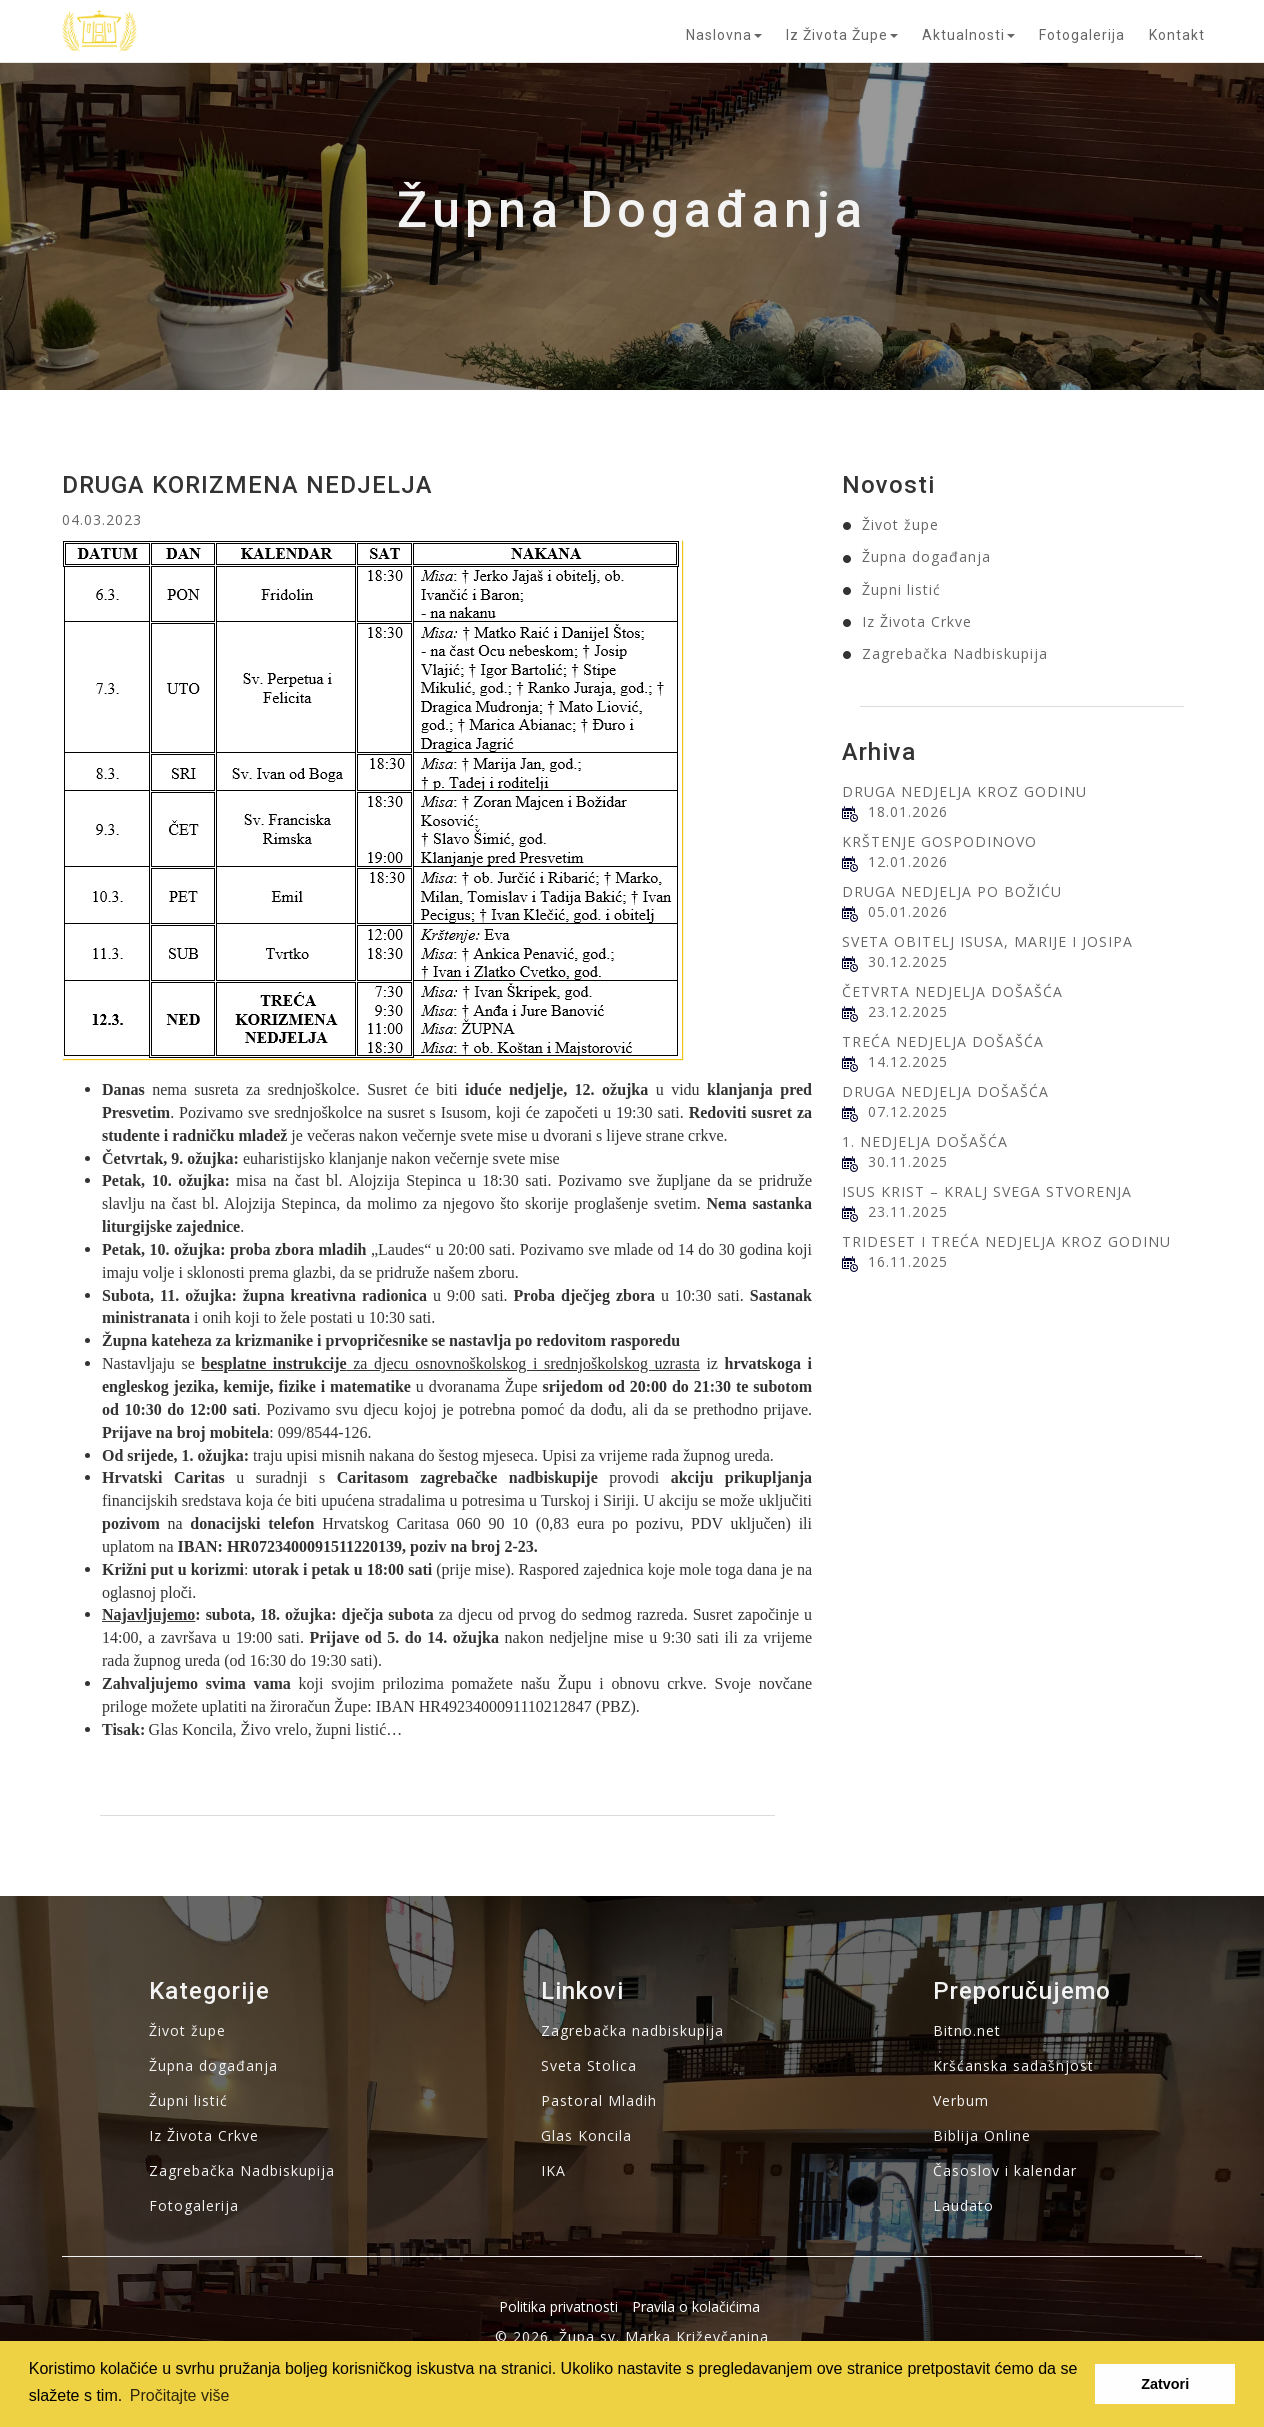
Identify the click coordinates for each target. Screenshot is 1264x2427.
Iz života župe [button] (842, 35)
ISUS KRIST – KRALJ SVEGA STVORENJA (987, 1191)
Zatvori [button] (1165, 2384)
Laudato (963, 2205)
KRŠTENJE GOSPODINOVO (939, 841)
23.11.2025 (908, 1211)
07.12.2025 (908, 1111)
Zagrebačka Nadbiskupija (955, 653)
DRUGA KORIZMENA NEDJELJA (247, 485)
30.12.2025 (908, 961)
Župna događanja (926, 556)
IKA (553, 2170)
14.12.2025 (908, 1061)
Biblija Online (982, 2135)
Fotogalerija (1082, 35)
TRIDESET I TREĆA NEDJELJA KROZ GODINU (1006, 1241)
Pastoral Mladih (599, 2100)
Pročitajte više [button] (180, 2395)
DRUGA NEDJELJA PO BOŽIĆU (952, 891)
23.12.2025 (908, 1011)
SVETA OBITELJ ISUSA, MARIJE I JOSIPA (987, 941)
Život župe (900, 524)
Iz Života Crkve (917, 621)
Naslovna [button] (724, 35)
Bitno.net (967, 2030)
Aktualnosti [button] (968, 35)
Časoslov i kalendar (1005, 2170)
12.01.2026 (908, 861)
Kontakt (1177, 35)
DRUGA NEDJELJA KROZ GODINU (964, 791)
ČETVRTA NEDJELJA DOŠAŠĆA (952, 991)
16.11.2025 (908, 1261)
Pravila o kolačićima (696, 2306)
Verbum (961, 2100)
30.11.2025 (908, 1161)
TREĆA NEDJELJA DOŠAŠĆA (943, 1041)
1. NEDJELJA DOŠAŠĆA (925, 1141)
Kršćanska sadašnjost (1013, 2065)
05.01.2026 (908, 911)
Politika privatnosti (558, 2306)
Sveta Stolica (589, 2065)
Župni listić (901, 589)
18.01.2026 (908, 811)
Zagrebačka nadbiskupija (632, 2030)
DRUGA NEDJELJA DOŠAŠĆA (945, 1091)
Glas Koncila (586, 2135)
